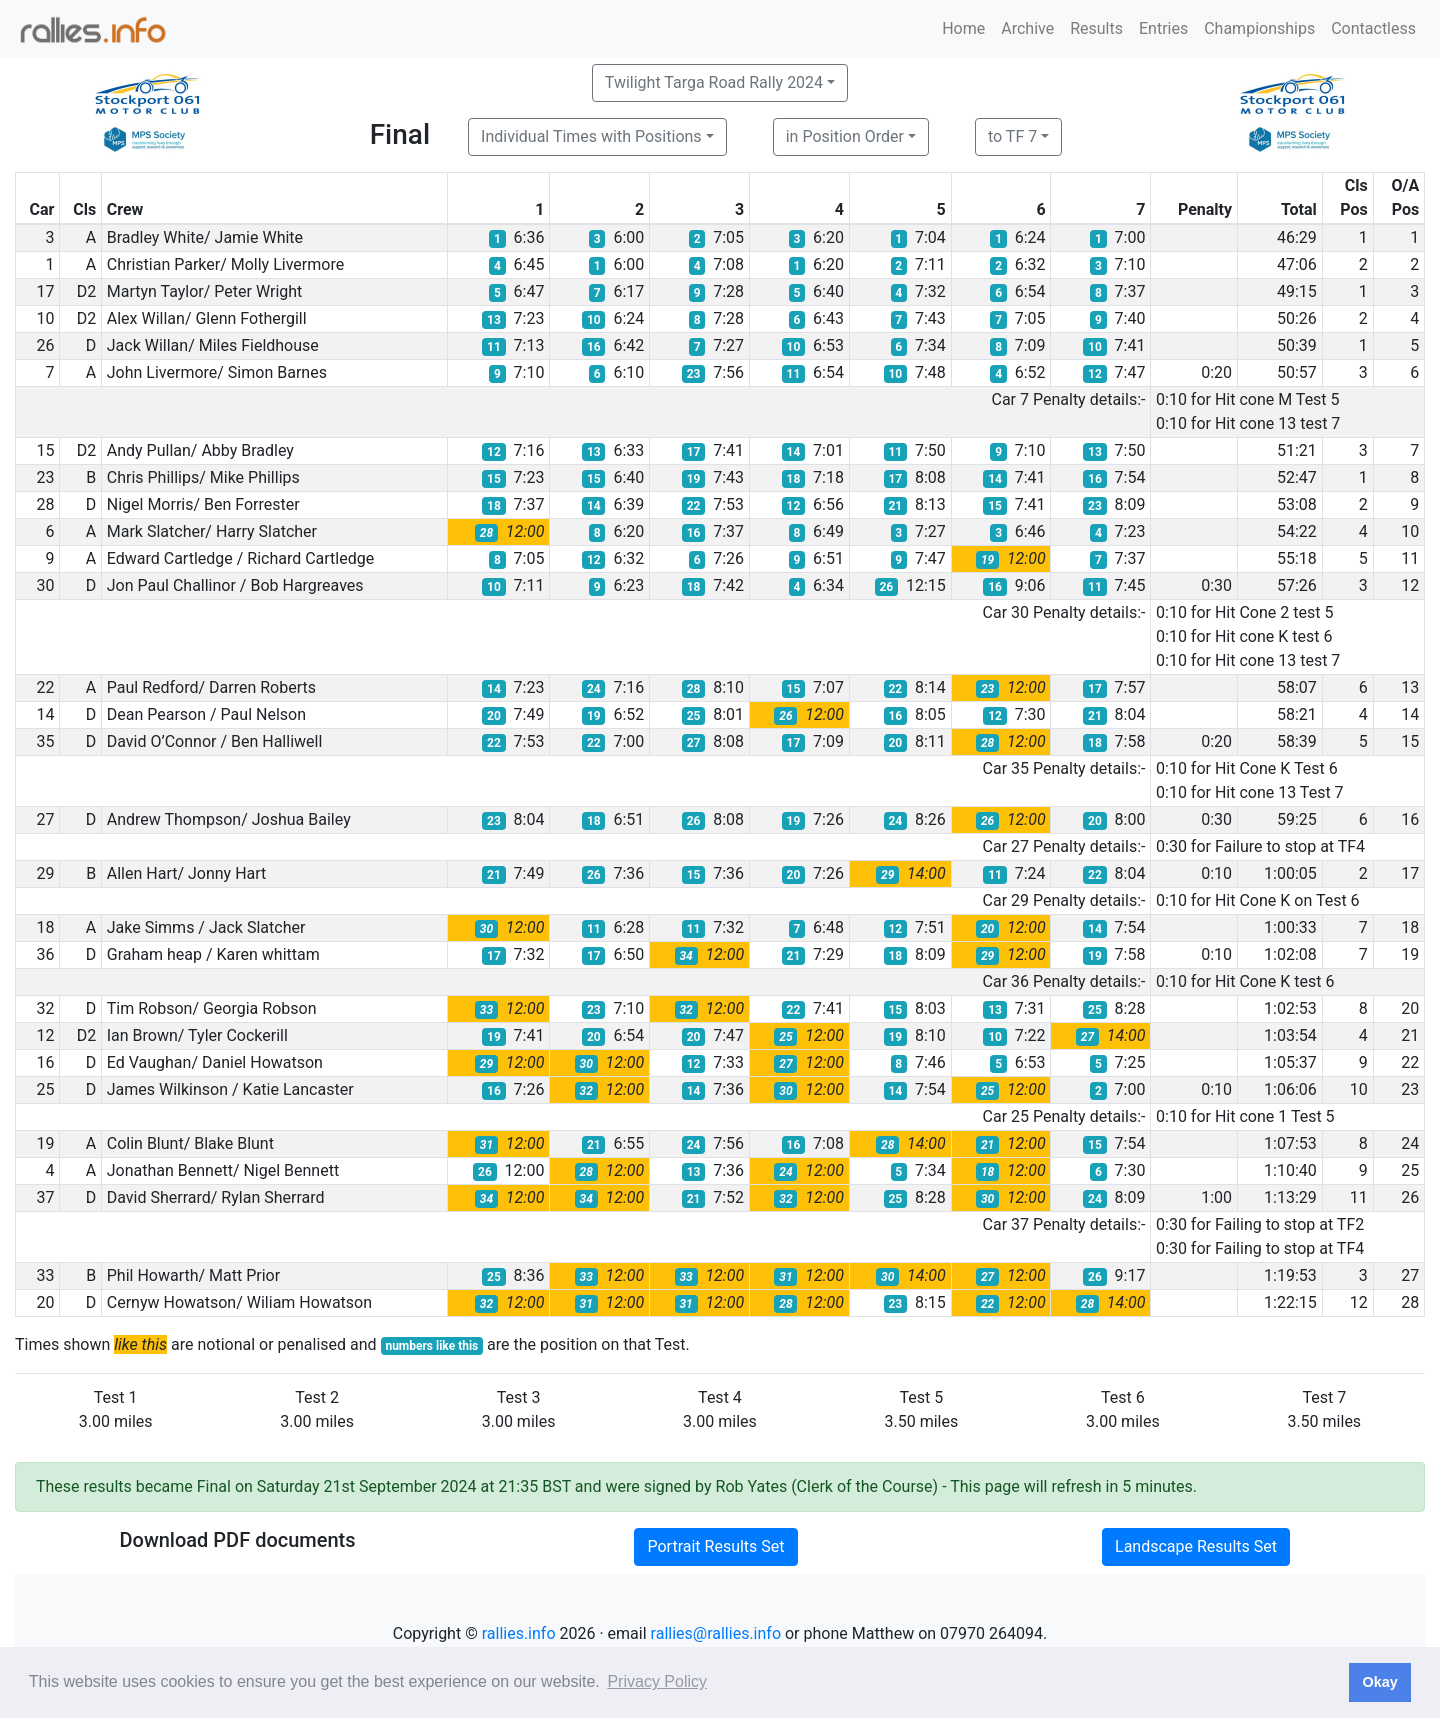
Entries (1163, 28)
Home (963, 28)
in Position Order (845, 136)
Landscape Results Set (1196, 1546)
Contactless (1373, 28)
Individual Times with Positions (591, 136)
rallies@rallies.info (716, 1633)
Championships (1259, 28)
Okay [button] (1379, 1682)
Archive (1027, 28)
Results (1096, 28)
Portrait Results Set (715, 1546)
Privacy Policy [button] (657, 1681)
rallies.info (519, 1633)
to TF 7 (1012, 136)
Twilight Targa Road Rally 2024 (714, 82)
